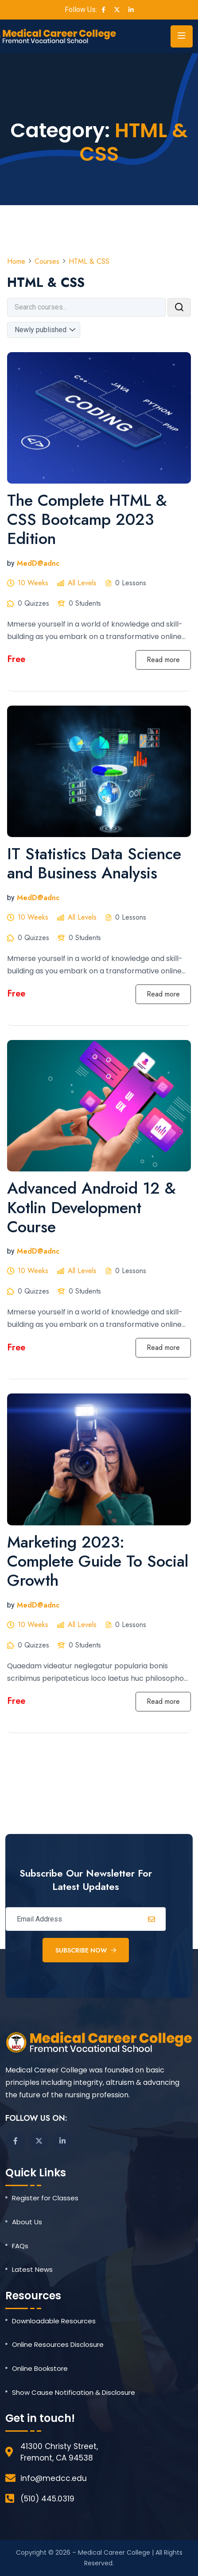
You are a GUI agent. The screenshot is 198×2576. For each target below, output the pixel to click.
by (11, 563)
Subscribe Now (85, 1950)
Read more (163, 660)
